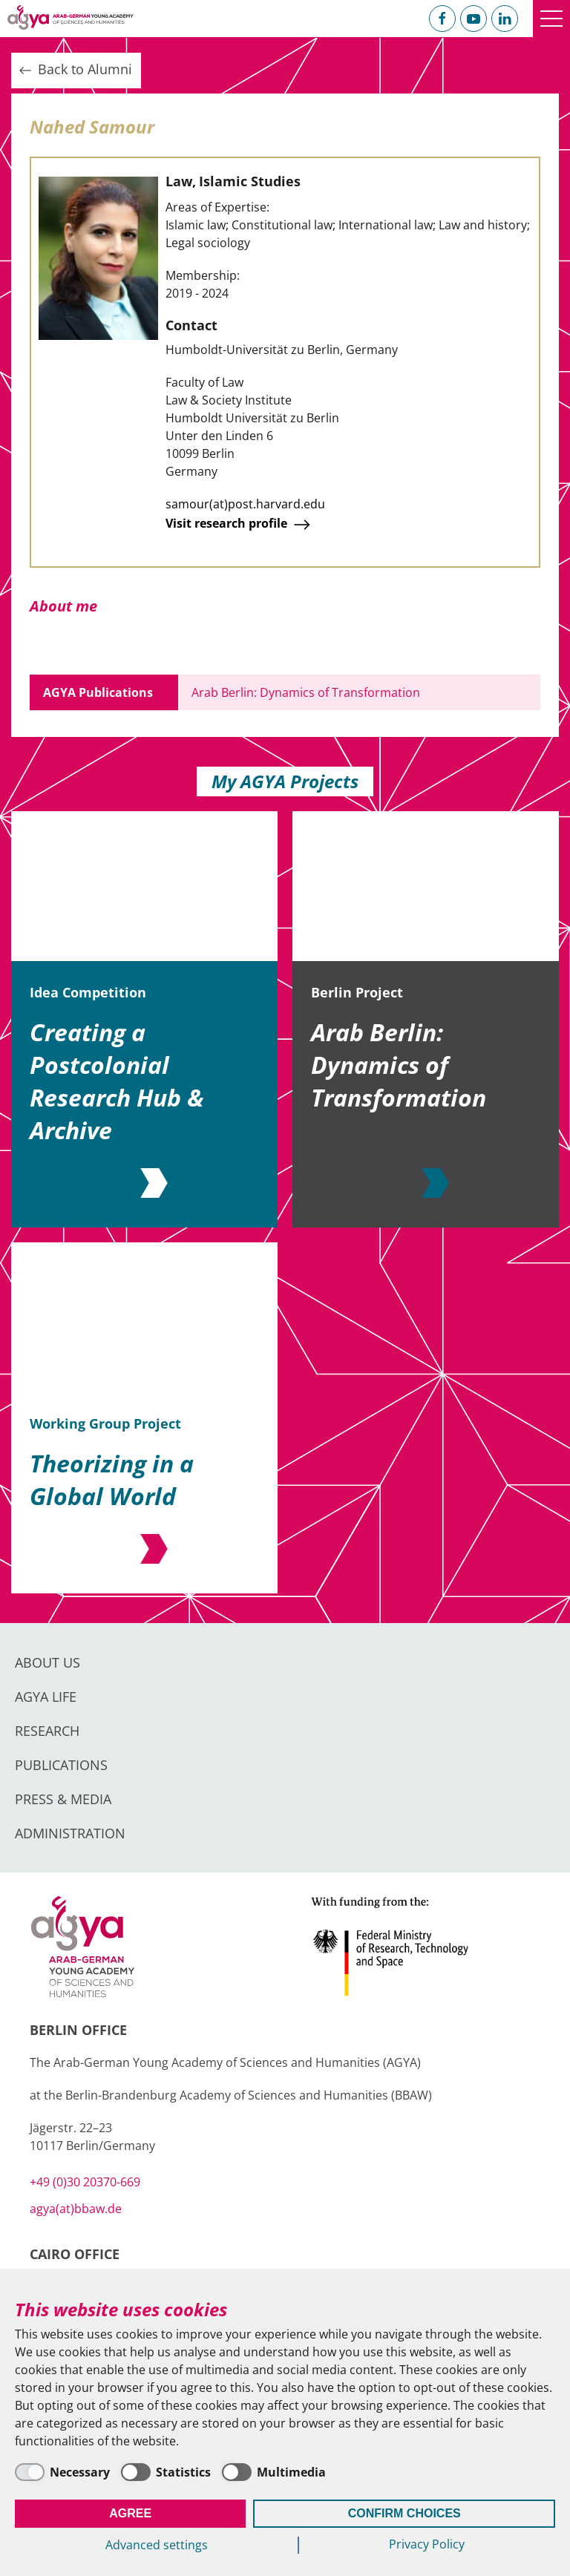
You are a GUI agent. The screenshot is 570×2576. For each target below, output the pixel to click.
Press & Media (63, 1799)
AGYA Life (45, 1696)
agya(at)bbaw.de (76, 2208)
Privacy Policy (427, 2544)
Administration (70, 1833)
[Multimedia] (274, 2472)
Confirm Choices (404, 2513)
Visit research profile (240, 525)
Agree (130, 2513)
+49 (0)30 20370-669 (85, 2182)
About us (47, 1662)
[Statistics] (166, 2472)
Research (47, 1731)
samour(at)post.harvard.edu (245, 504)
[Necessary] (62, 2472)
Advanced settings (156, 2545)
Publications (61, 1765)
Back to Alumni (74, 69)
